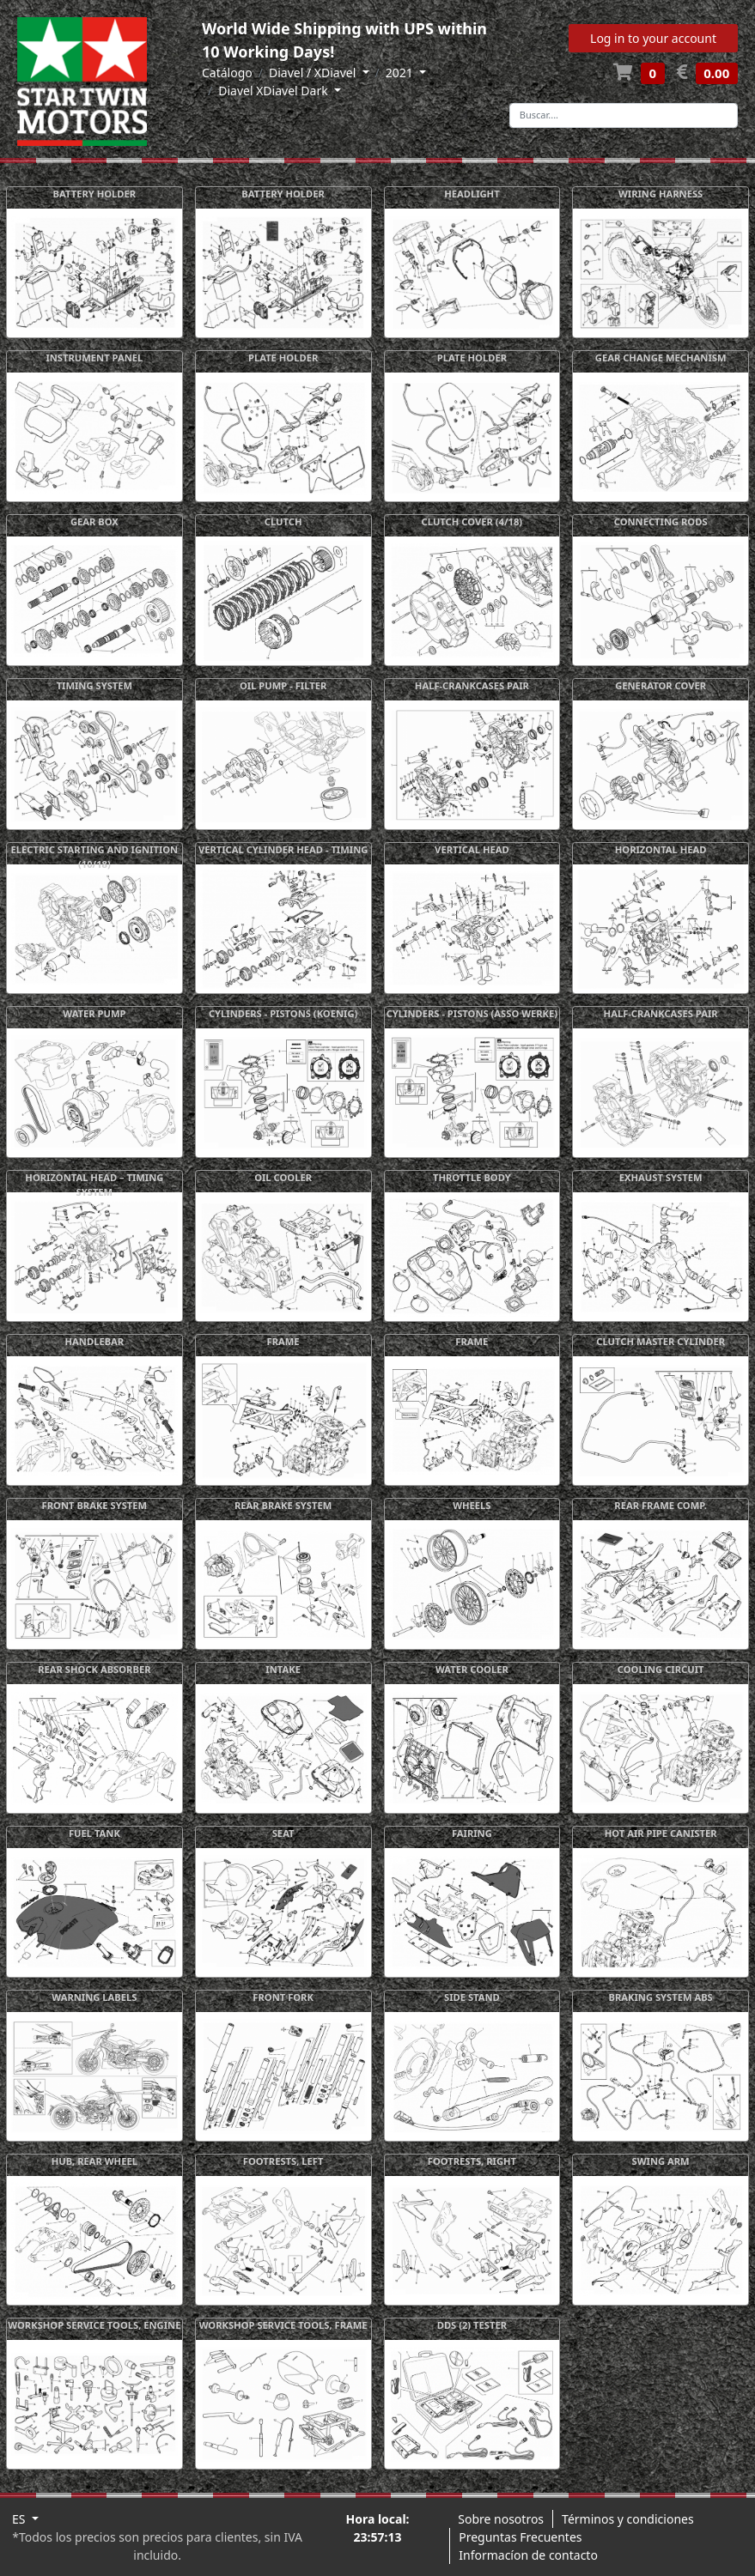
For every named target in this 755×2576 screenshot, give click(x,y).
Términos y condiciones (628, 2519)
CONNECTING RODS (661, 521)
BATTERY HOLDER (95, 193)
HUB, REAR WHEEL (94, 2161)
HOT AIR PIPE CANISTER (661, 1833)
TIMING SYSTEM (94, 685)
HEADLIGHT (471, 193)
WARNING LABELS (94, 1997)
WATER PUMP (94, 1013)
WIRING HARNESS (660, 193)
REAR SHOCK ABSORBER (94, 1669)
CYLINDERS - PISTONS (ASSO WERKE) (472, 1013)
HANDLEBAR (95, 1341)
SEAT (283, 1833)
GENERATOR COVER (660, 685)
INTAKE (283, 1669)
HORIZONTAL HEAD (661, 849)
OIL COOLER (283, 1177)
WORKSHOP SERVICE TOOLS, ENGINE (94, 2324)
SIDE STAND (472, 1997)
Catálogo (227, 72)
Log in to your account (653, 38)
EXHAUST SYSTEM (661, 1177)
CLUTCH (283, 521)
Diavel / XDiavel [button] (314, 72)
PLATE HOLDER (283, 357)
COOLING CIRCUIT (661, 1669)
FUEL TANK (94, 1833)
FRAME (283, 1341)
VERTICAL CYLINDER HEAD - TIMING (283, 849)
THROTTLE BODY (472, 1177)
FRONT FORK (283, 1997)
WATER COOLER (471, 1669)
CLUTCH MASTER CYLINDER (660, 1341)
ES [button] (20, 2519)
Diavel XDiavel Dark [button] (274, 90)
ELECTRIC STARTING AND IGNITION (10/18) (95, 856)
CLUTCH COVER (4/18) (472, 521)
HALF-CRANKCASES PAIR (472, 685)
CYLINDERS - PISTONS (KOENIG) (283, 1013)
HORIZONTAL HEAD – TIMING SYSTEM (94, 1184)
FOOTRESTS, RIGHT (472, 2161)
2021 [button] (401, 72)
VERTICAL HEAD (472, 849)
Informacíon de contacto (528, 2555)
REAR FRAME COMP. (660, 1505)
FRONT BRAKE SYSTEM (95, 1505)
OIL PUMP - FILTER (283, 685)
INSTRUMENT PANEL (94, 357)
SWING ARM (661, 2161)
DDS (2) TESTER (472, 2324)
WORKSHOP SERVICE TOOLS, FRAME (283, 2324)
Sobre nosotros (501, 2519)
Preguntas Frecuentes (520, 2537)
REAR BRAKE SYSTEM (283, 1505)
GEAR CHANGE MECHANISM (661, 357)
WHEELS (471, 1505)
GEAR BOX (94, 521)
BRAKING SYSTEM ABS (660, 1997)
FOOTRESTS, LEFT (283, 2161)
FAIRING (472, 1833)
